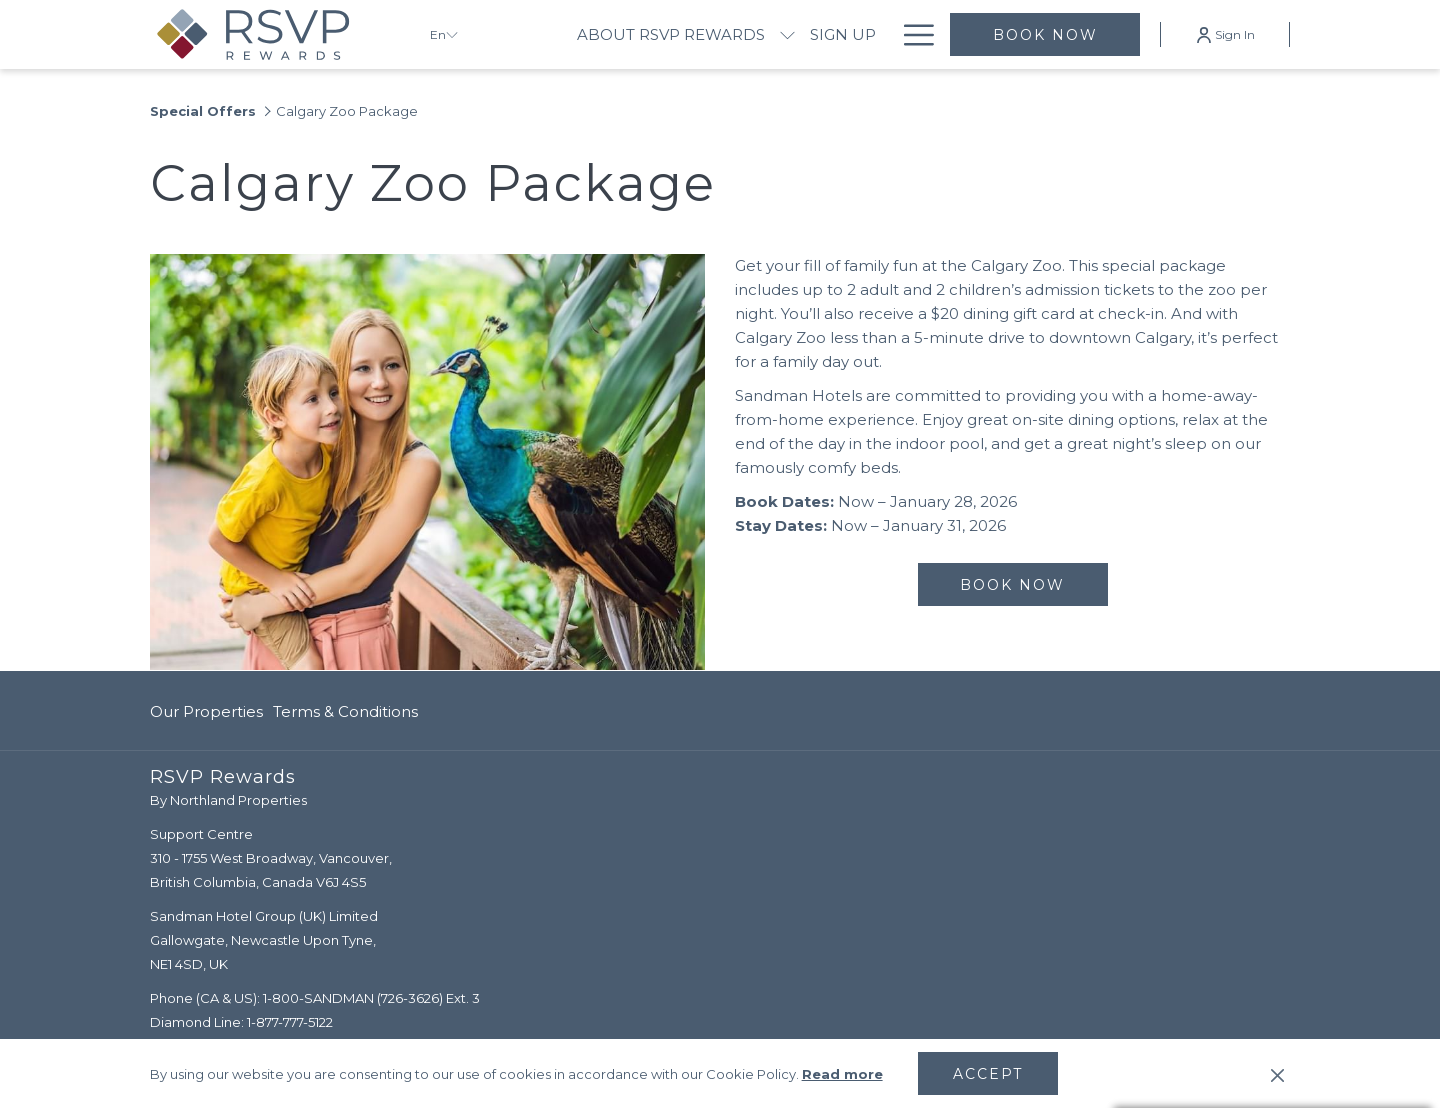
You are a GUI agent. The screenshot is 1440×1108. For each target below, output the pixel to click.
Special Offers (203, 111)
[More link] (911, 34)
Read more (842, 1074)
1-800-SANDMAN (318, 998)
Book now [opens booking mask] (1045, 35)
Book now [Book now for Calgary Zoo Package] (1012, 585)
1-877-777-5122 (290, 1022)
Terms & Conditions (345, 711)
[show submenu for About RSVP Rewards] (787, 34)
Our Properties (206, 711)
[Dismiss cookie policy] (1277, 1074)
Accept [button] (988, 1074)
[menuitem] (671, 34)
